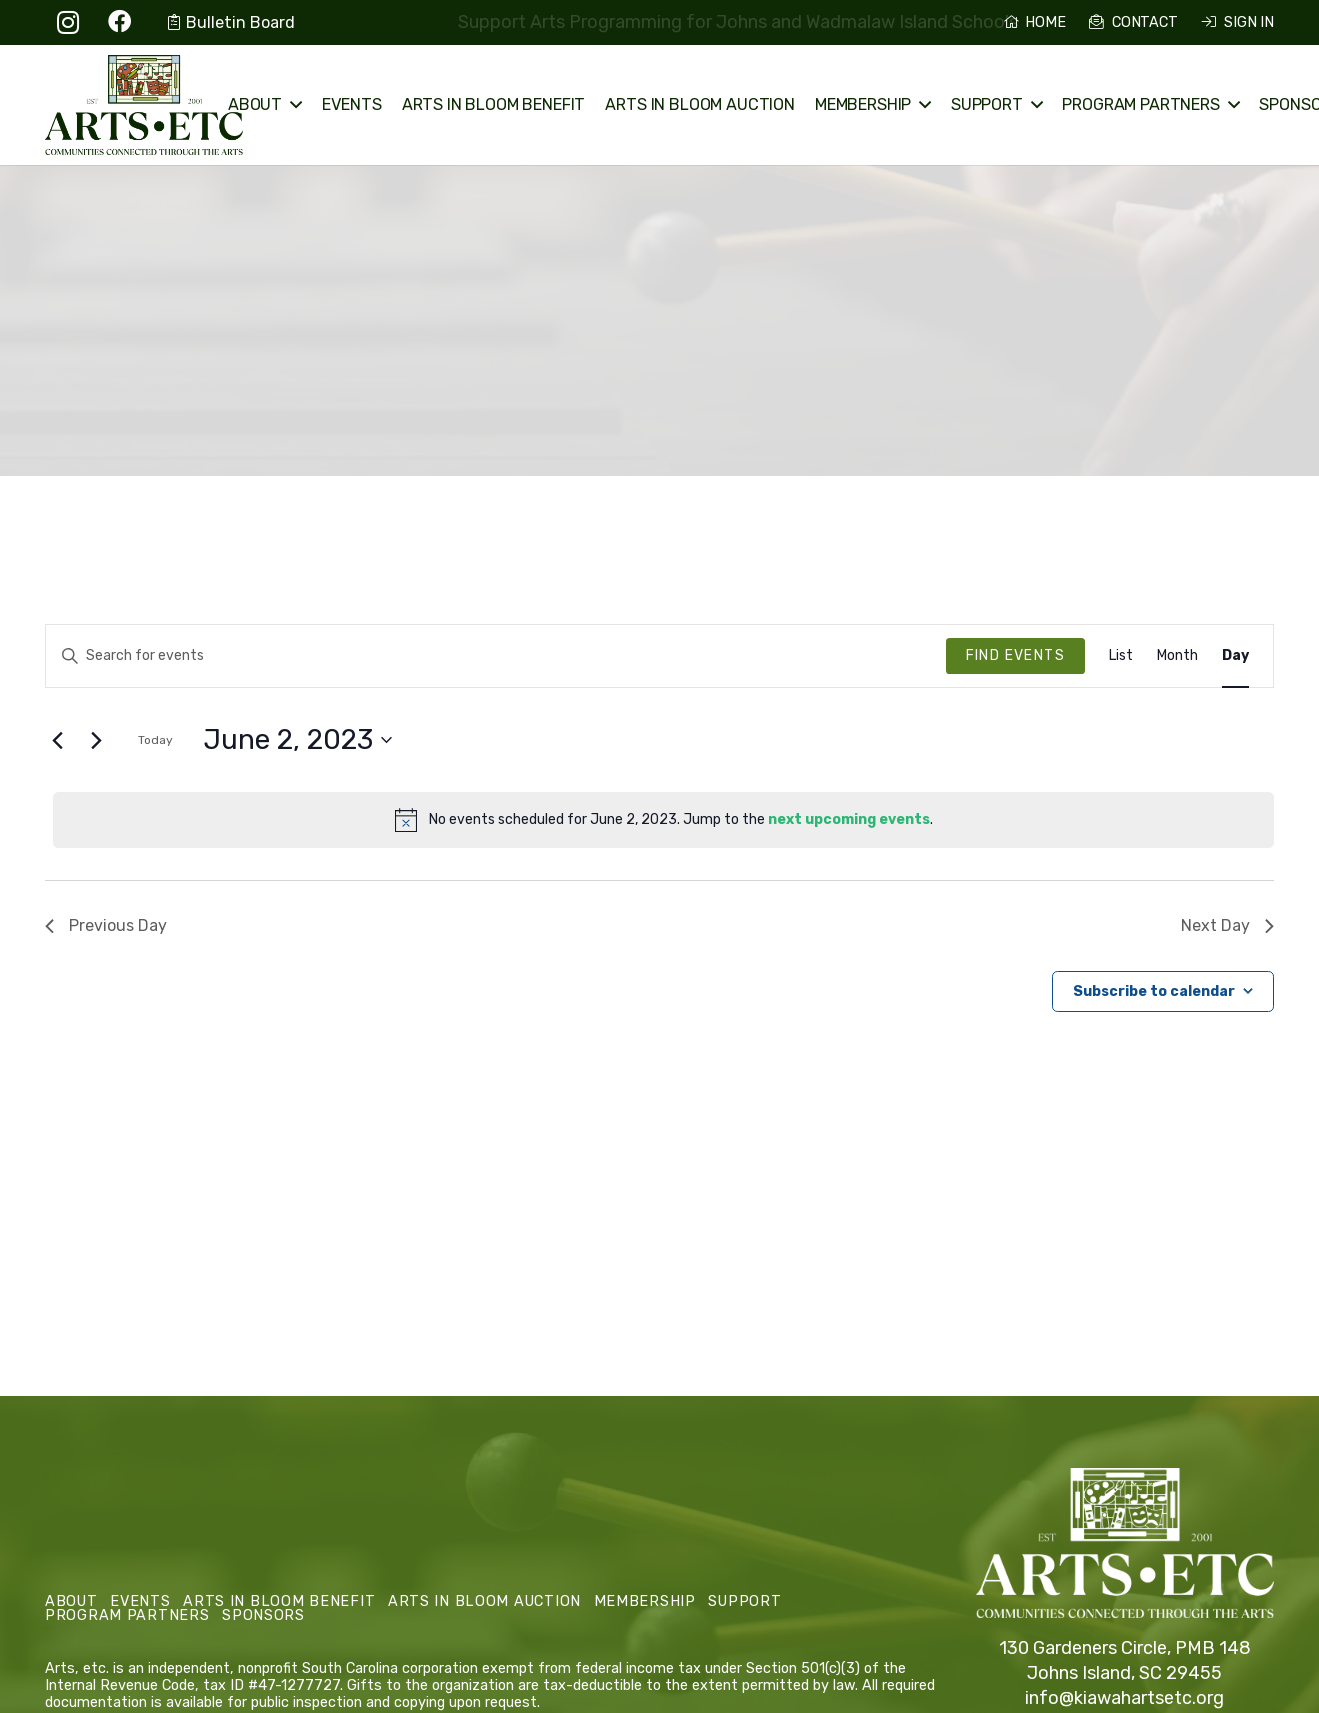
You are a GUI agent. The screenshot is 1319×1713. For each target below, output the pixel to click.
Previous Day (106, 925)
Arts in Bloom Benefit (279, 1601)
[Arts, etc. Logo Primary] (144, 105)
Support (744, 1601)
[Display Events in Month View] (1177, 656)
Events (140, 1601)
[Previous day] (57, 740)
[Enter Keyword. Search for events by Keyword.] (496, 656)
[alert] (663, 820)
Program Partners (127, 1615)
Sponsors (263, 1615)
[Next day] (96, 740)
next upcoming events (849, 819)
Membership (645, 1601)
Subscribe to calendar (1154, 991)
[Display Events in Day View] (1235, 656)
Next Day (1227, 925)
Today (155, 740)
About (71, 1601)
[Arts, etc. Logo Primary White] (1125, 1543)
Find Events (1015, 655)
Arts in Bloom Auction (484, 1601)
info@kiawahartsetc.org (1124, 1698)
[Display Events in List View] (1121, 656)
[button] (292, 105)
